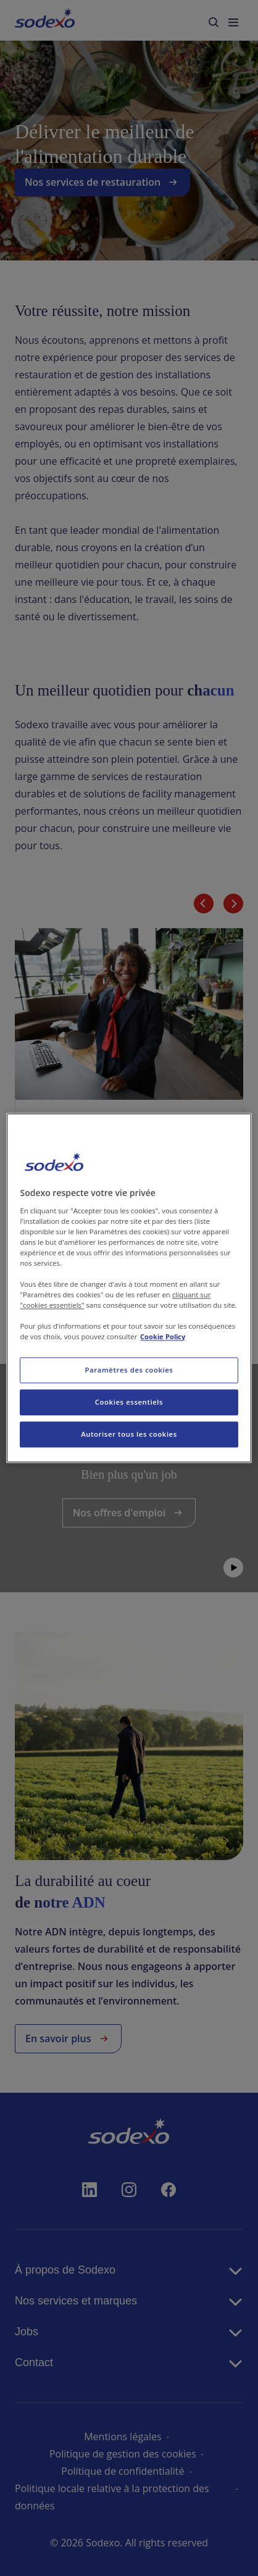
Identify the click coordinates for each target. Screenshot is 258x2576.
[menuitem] (45, 20)
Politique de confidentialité (122, 2471)
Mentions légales (122, 2436)
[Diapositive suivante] (233, 903)
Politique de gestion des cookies (122, 2454)
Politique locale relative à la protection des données (112, 2497)
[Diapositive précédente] (204, 903)
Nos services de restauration (102, 182)
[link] (129, 1126)
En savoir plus (93, 1284)
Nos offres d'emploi (129, 1512)
